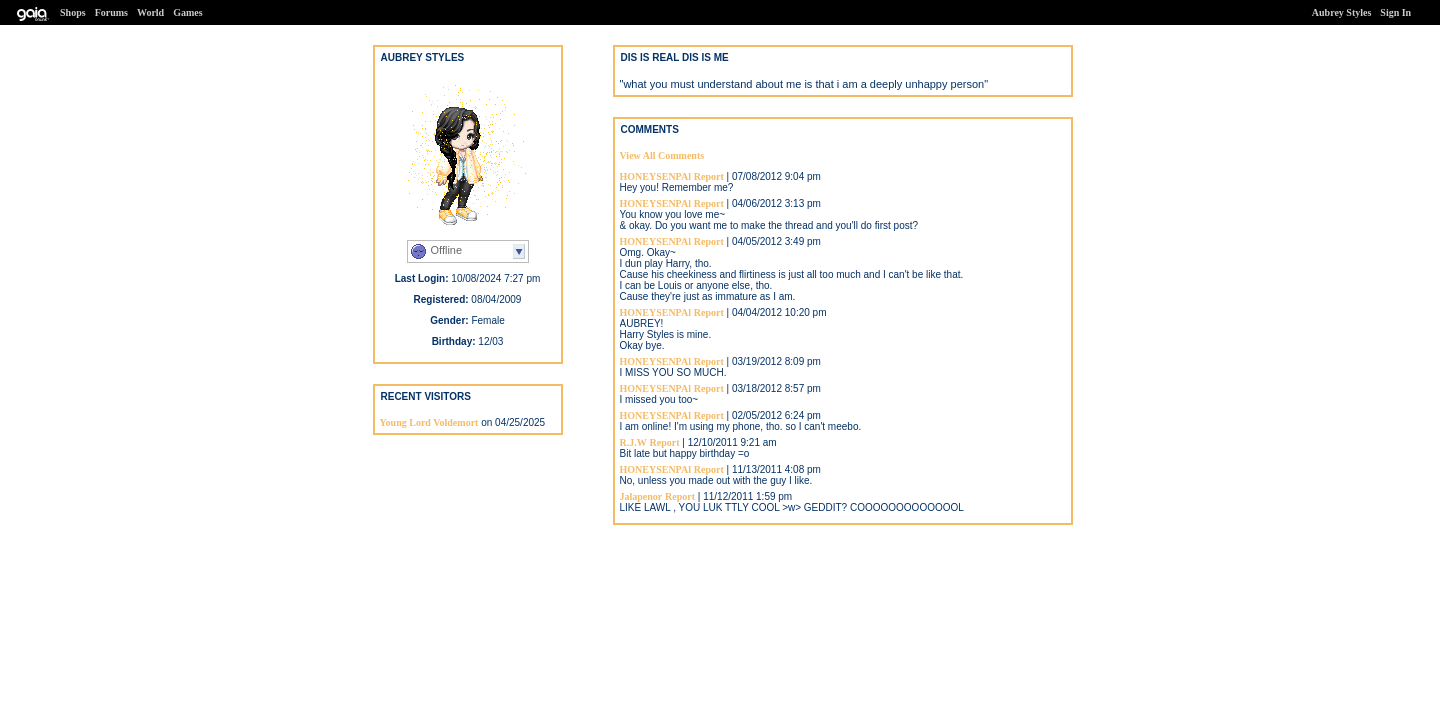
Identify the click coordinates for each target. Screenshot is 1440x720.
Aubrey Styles (1342, 12)
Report (709, 176)
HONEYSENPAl (656, 176)
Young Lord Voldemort (429, 422)
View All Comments (662, 155)
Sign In (1395, 12)
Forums (111, 12)
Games (187, 12)
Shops (73, 12)
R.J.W (633, 442)
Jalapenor (641, 496)
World (150, 12)
